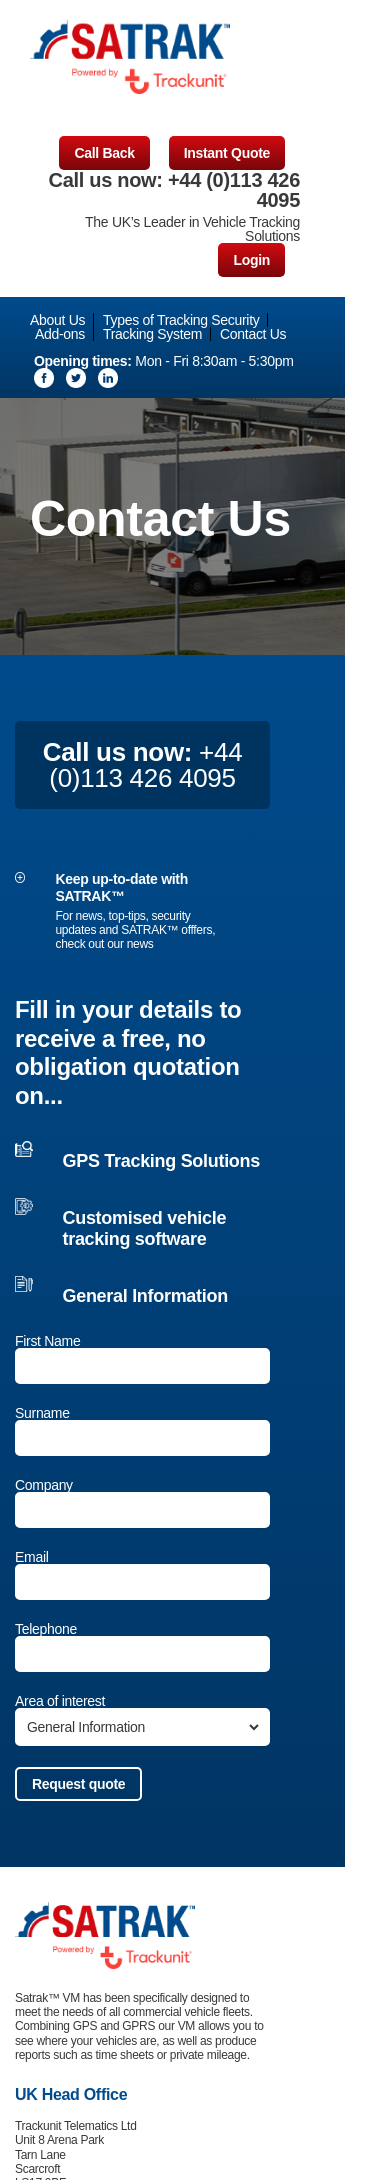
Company (44, 1485)
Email (32, 1557)
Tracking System (152, 334)
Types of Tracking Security (181, 320)
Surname (42, 1413)
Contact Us (253, 334)
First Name (47, 1341)
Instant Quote (227, 153)
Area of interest (60, 1701)
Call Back (104, 153)
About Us (57, 320)
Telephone (46, 1629)
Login (251, 260)
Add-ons (60, 334)
